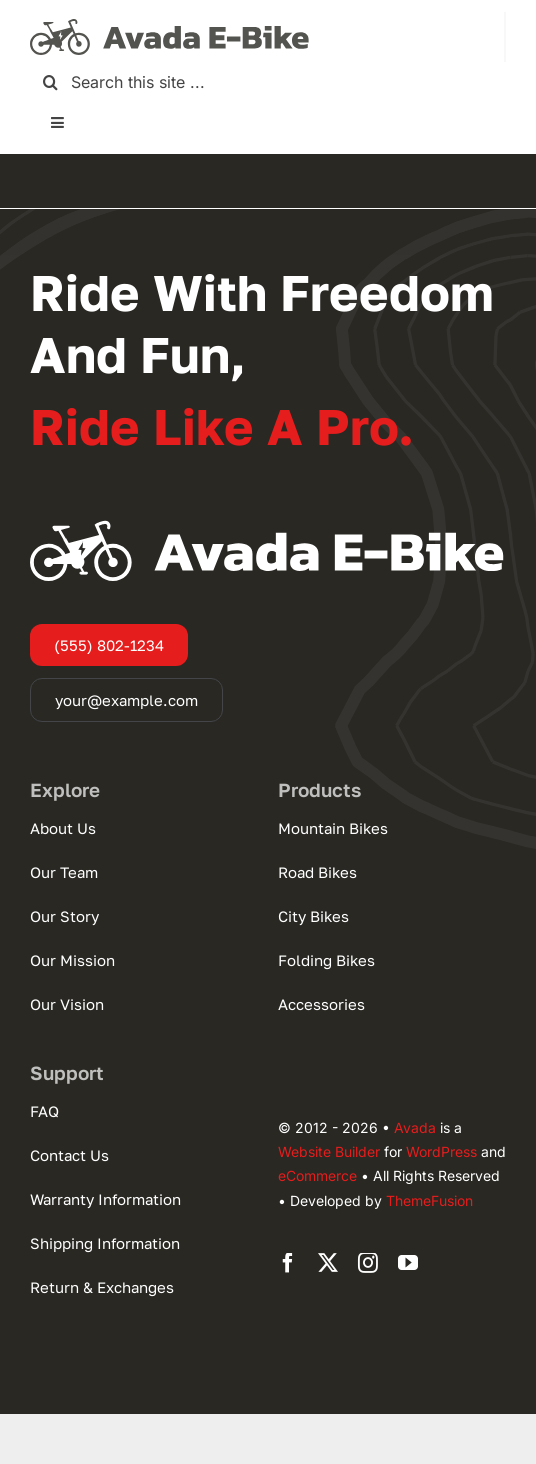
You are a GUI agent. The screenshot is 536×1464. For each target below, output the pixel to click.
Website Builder (329, 1151)
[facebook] (288, 1263)
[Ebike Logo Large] (170, 20)
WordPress (441, 1151)
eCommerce (317, 1175)
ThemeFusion (429, 1200)
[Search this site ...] (268, 82)
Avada (415, 1127)
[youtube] (408, 1263)
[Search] (50, 82)
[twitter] (328, 1263)
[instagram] (368, 1263)
